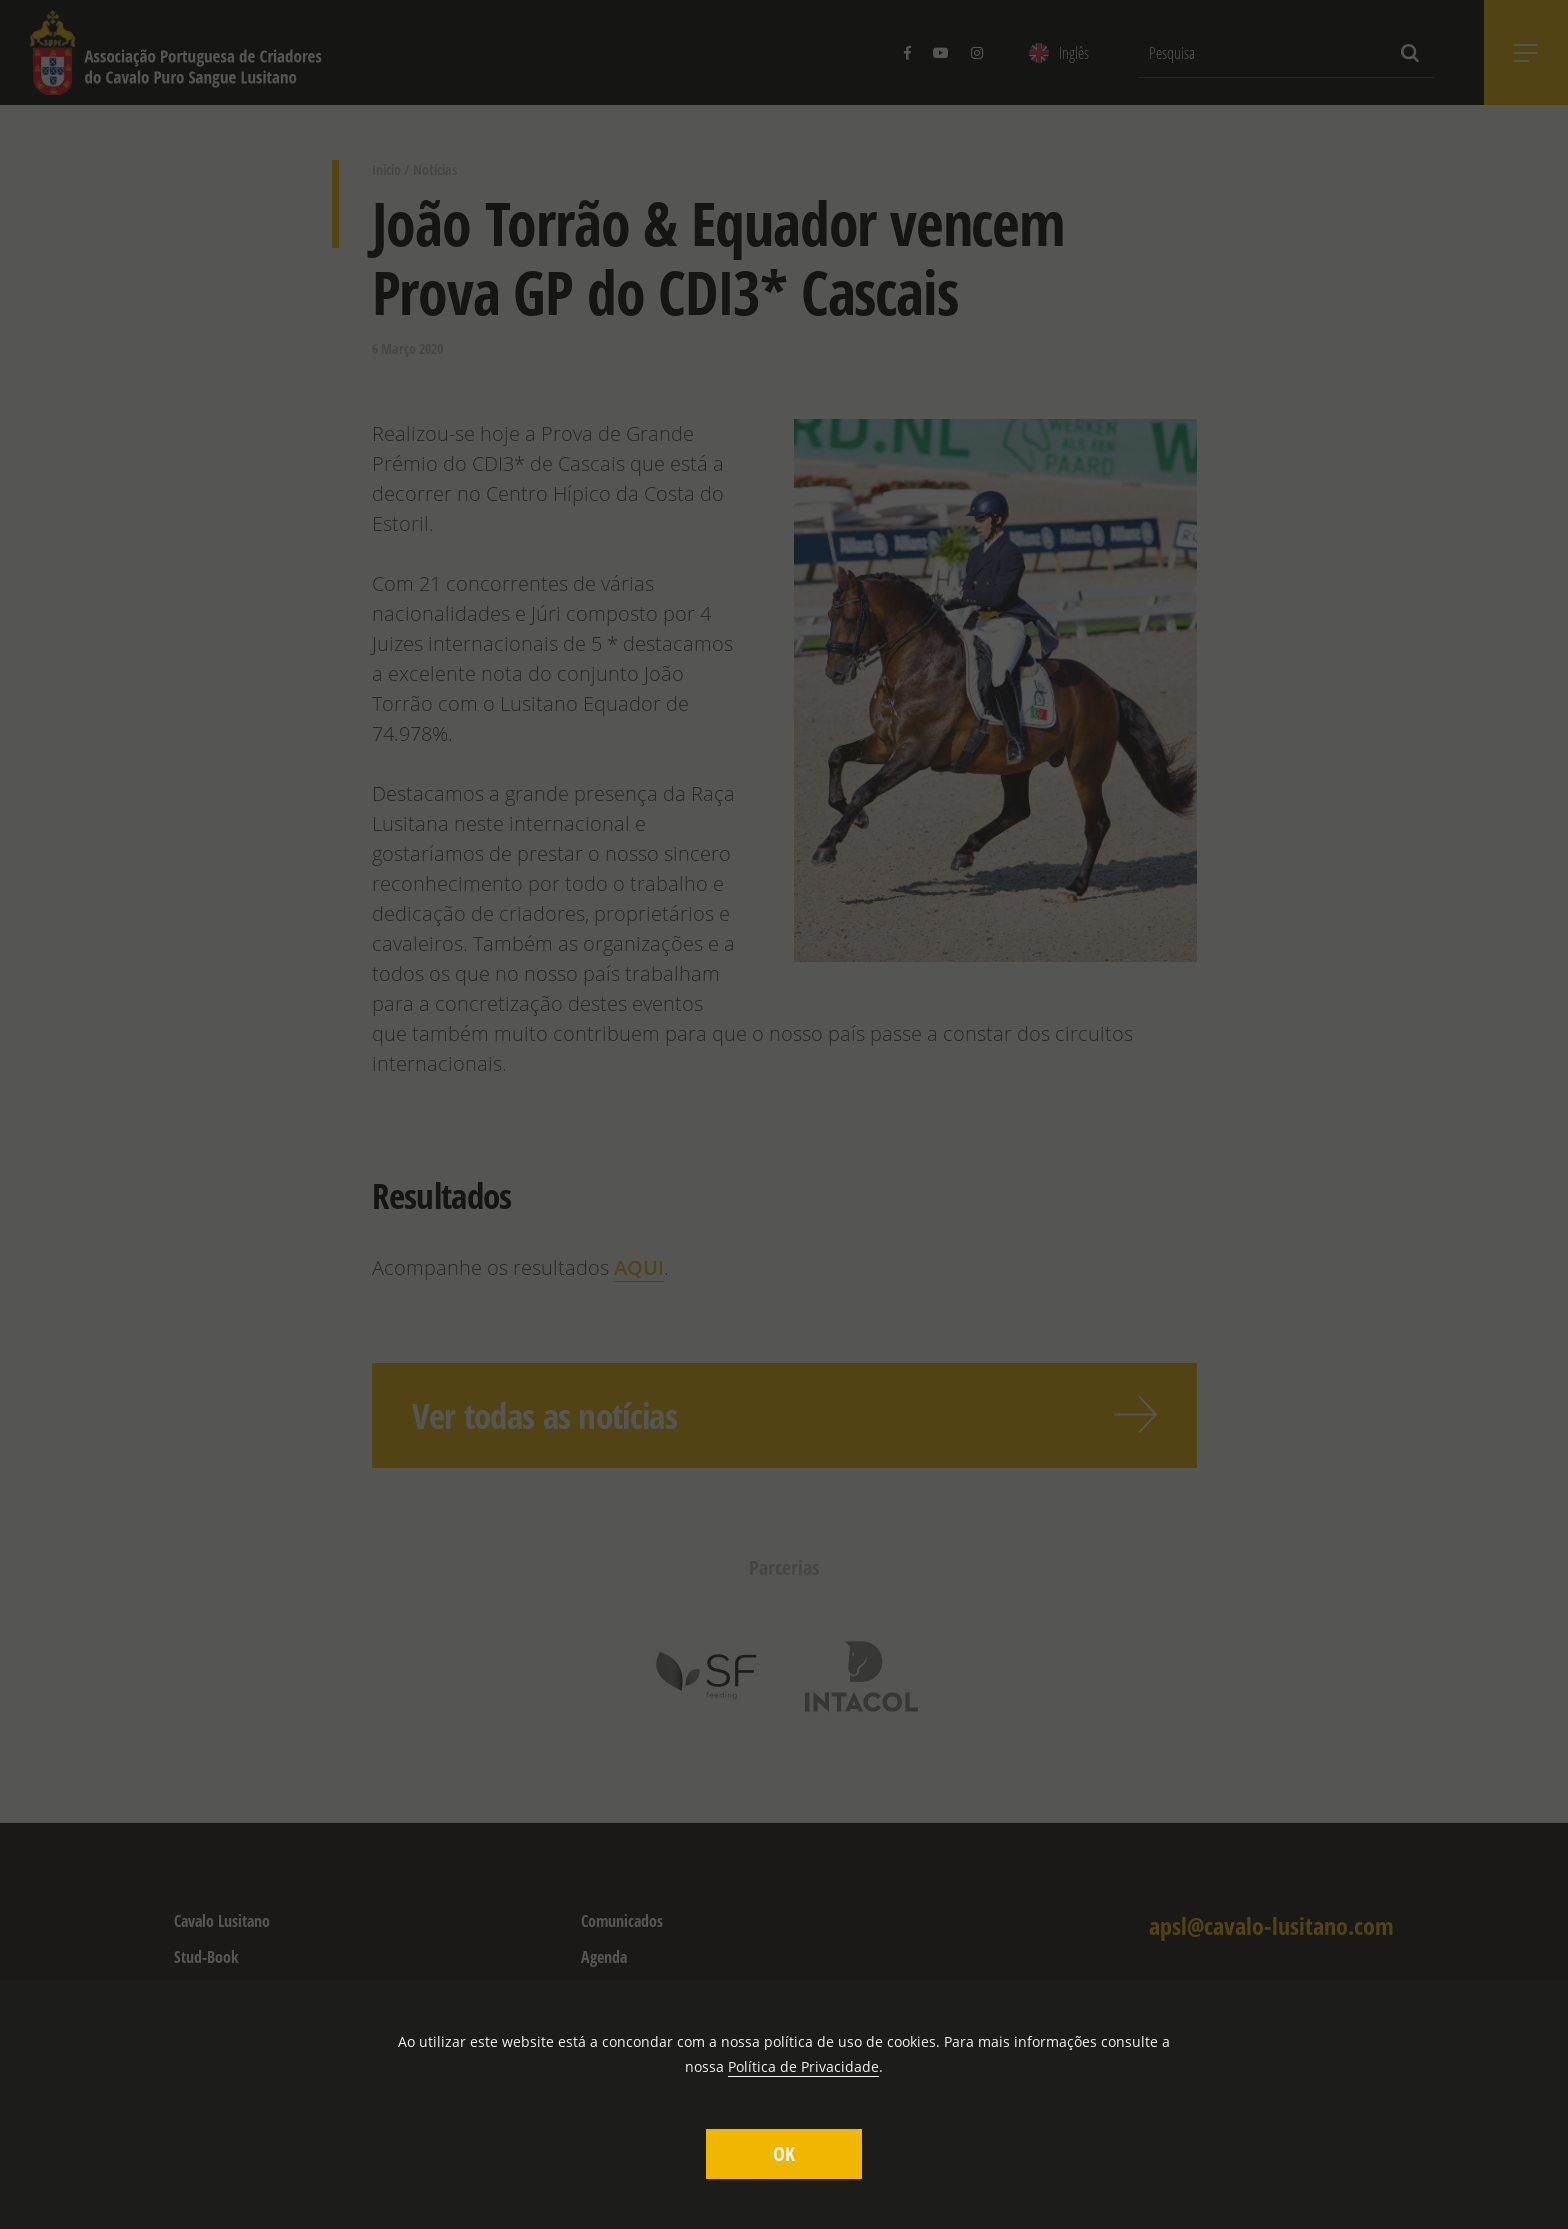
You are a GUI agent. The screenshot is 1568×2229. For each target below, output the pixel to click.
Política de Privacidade (803, 2066)
